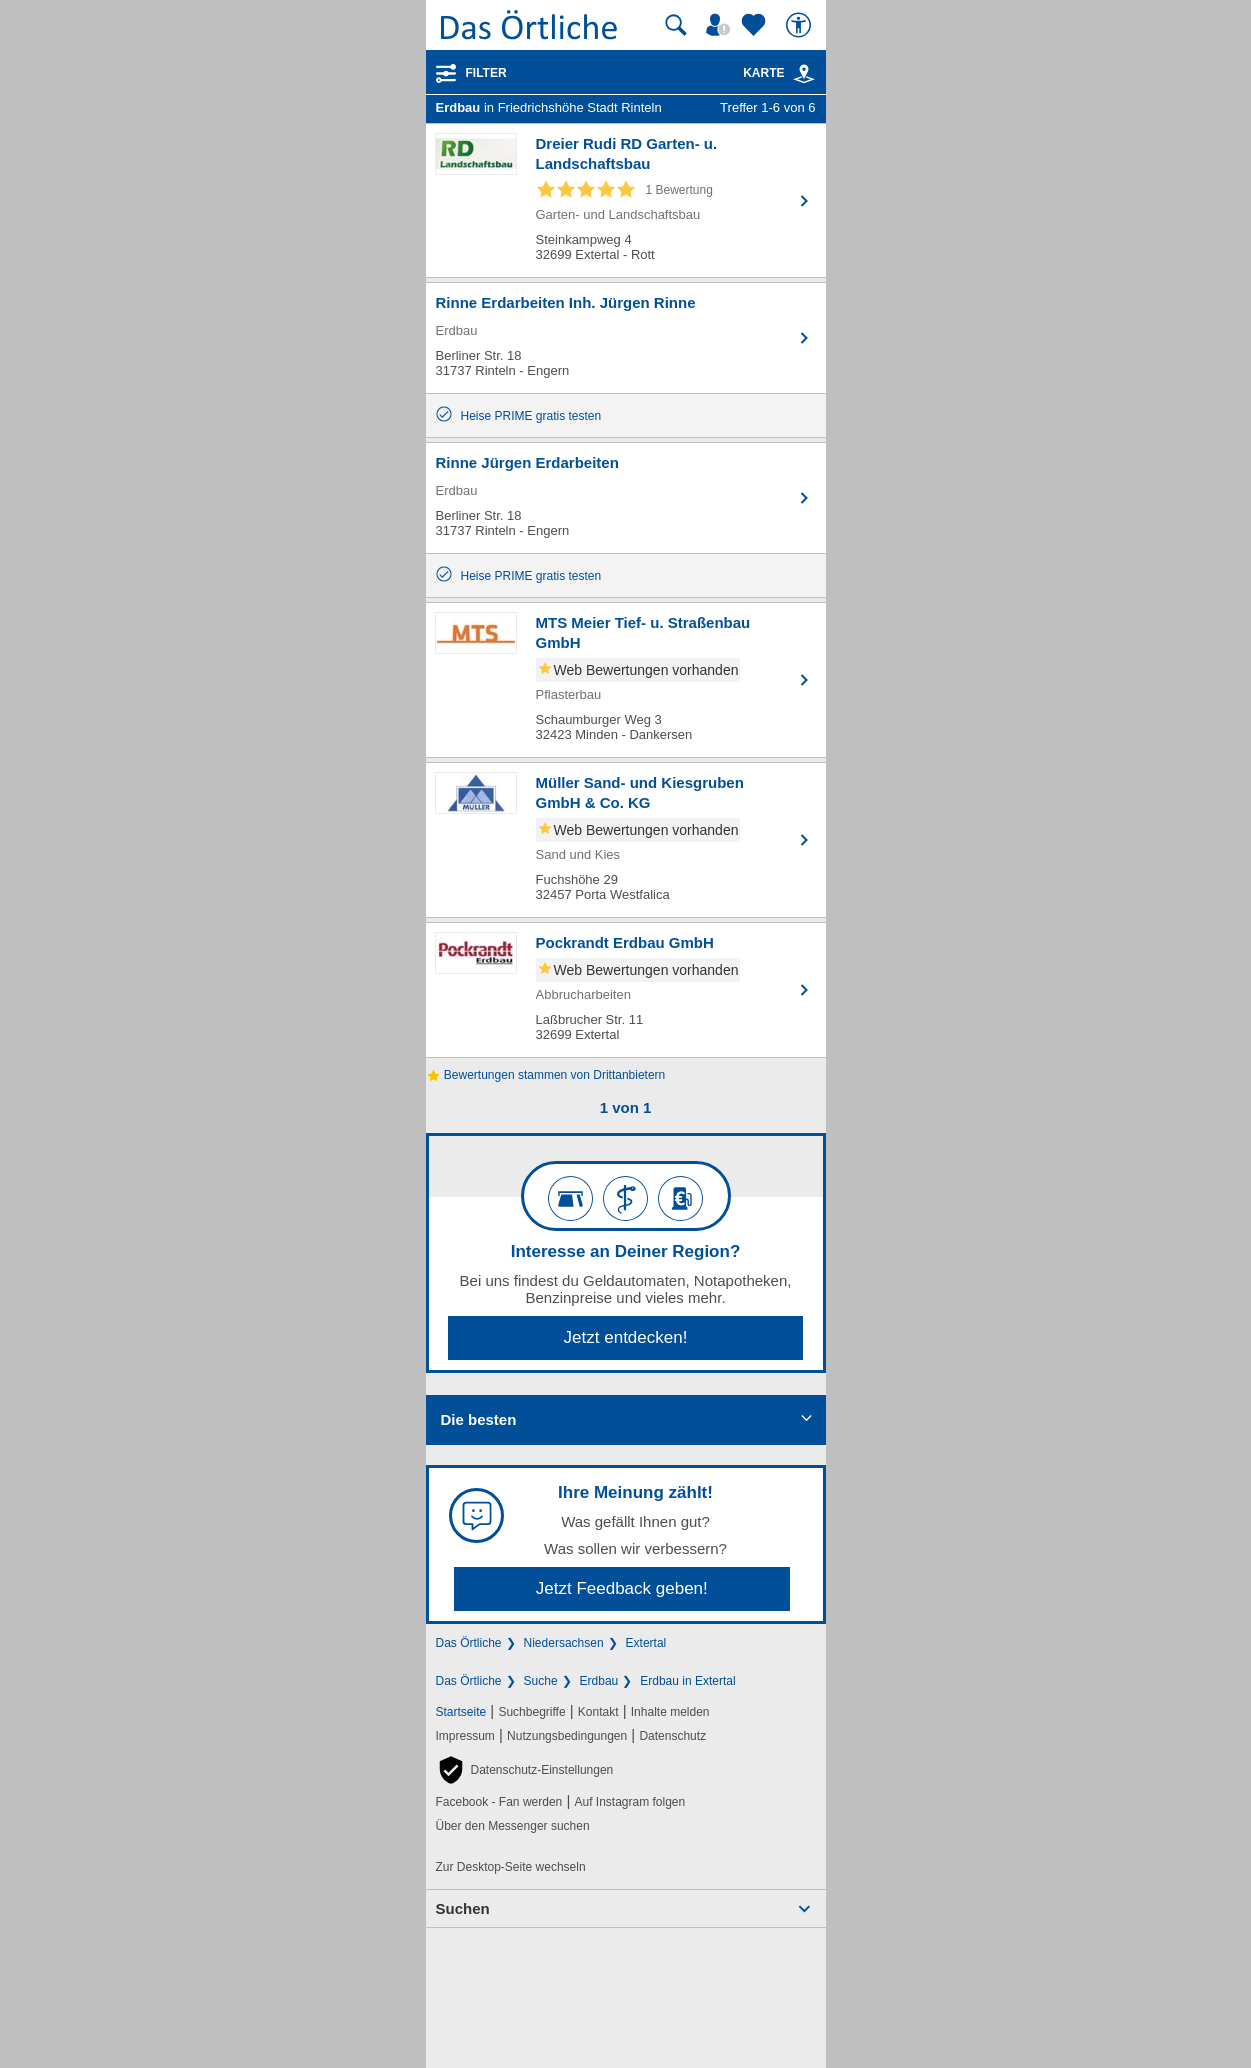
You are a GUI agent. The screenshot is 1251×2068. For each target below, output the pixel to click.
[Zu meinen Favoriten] (756, 25)
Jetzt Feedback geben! (622, 1588)
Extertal (646, 1643)
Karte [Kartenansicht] (779, 73)
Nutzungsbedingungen (567, 1736)
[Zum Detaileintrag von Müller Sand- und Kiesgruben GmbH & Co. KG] (626, 840)
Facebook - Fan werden (499, 1802)
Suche (541, 1681)
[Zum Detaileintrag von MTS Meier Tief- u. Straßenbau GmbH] (626, 680)
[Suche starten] (676, 25)
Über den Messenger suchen (513, 1826)
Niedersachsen (564, 1643)
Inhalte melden (670, 1712)
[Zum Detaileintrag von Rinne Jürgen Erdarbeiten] (626, 498)
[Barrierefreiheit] (801, 25)
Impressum (465, 1736)
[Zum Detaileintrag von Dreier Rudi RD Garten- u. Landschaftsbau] (626, 200)
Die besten (479, 1419)
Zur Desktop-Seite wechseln (511, 1867)
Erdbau (599, 1681)
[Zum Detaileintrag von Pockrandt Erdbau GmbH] (626, 990)
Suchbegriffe (531, 1712)
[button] (525, 1770)
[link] (804, 74)
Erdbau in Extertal (687, 1681)
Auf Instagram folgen (629, 1802)
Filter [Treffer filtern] (486, 73)
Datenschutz (672, 1736)
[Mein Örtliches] (721, 25)
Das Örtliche (469, 1643)
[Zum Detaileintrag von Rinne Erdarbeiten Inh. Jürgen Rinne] (626, 338)
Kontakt (598, 1712)
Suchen (463, 1908)
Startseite (461, 1712)
